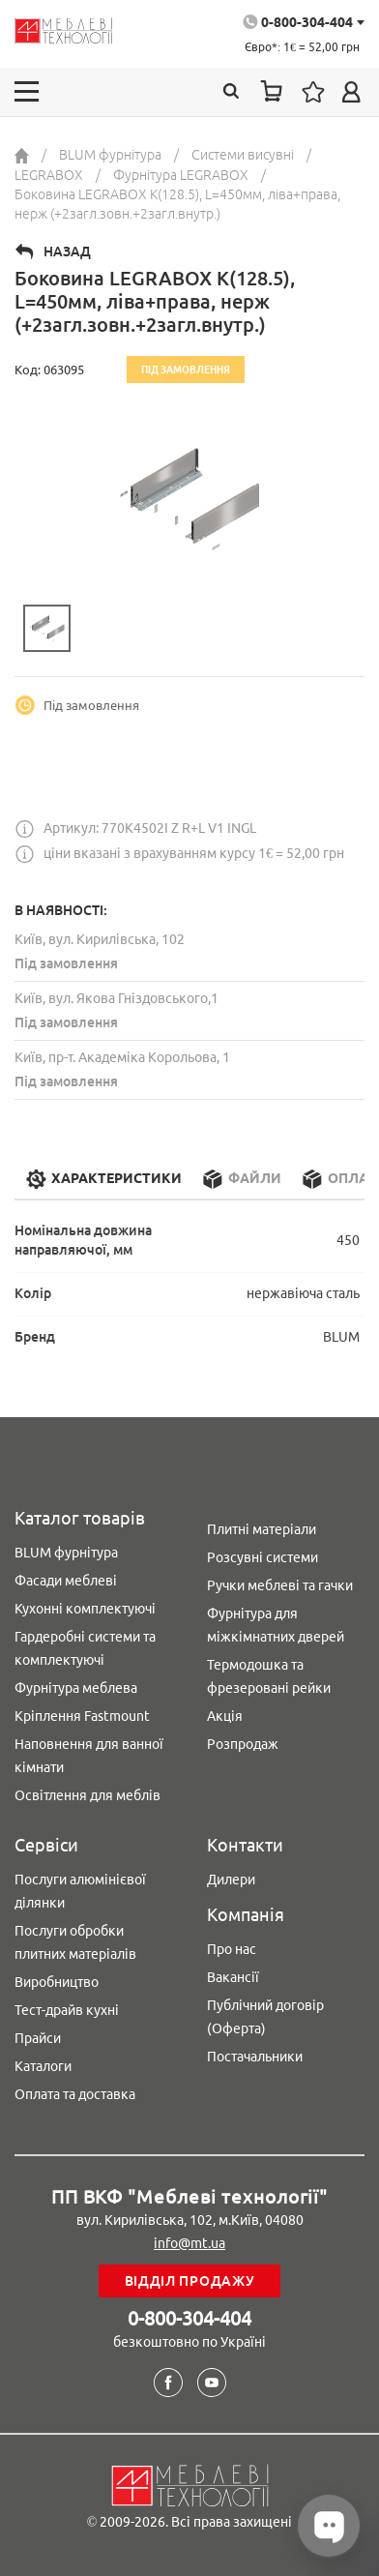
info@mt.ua (189, 2243)
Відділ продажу (190, 2281)
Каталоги (43, 2066)
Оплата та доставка (75, 2094)
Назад (67, 251)
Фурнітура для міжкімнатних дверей (275, 1625)
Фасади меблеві (66, 1580)
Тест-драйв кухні (67, 2010)
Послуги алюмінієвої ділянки (80, 1891)
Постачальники (255, 2056)
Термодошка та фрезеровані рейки (269, 1676)
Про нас (231, 1949)
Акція (225, 1716)
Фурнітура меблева (76, 1688)
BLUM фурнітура (66, 1552)
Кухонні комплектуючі (85, 1608)
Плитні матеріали (261, 1529)
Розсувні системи (262, 1557)
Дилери (231, 1879)
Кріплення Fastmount (82, 1716)
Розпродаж (242, 1744)
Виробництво (57, 1982)
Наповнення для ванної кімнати (89, 1755)
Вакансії (233, 1977)
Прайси (38, 2038)
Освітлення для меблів (87, 1795)
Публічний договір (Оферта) (265, 2017)
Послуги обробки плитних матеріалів (75, 1942)
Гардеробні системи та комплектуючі (85, 1648)
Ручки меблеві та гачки (280, 1585)
